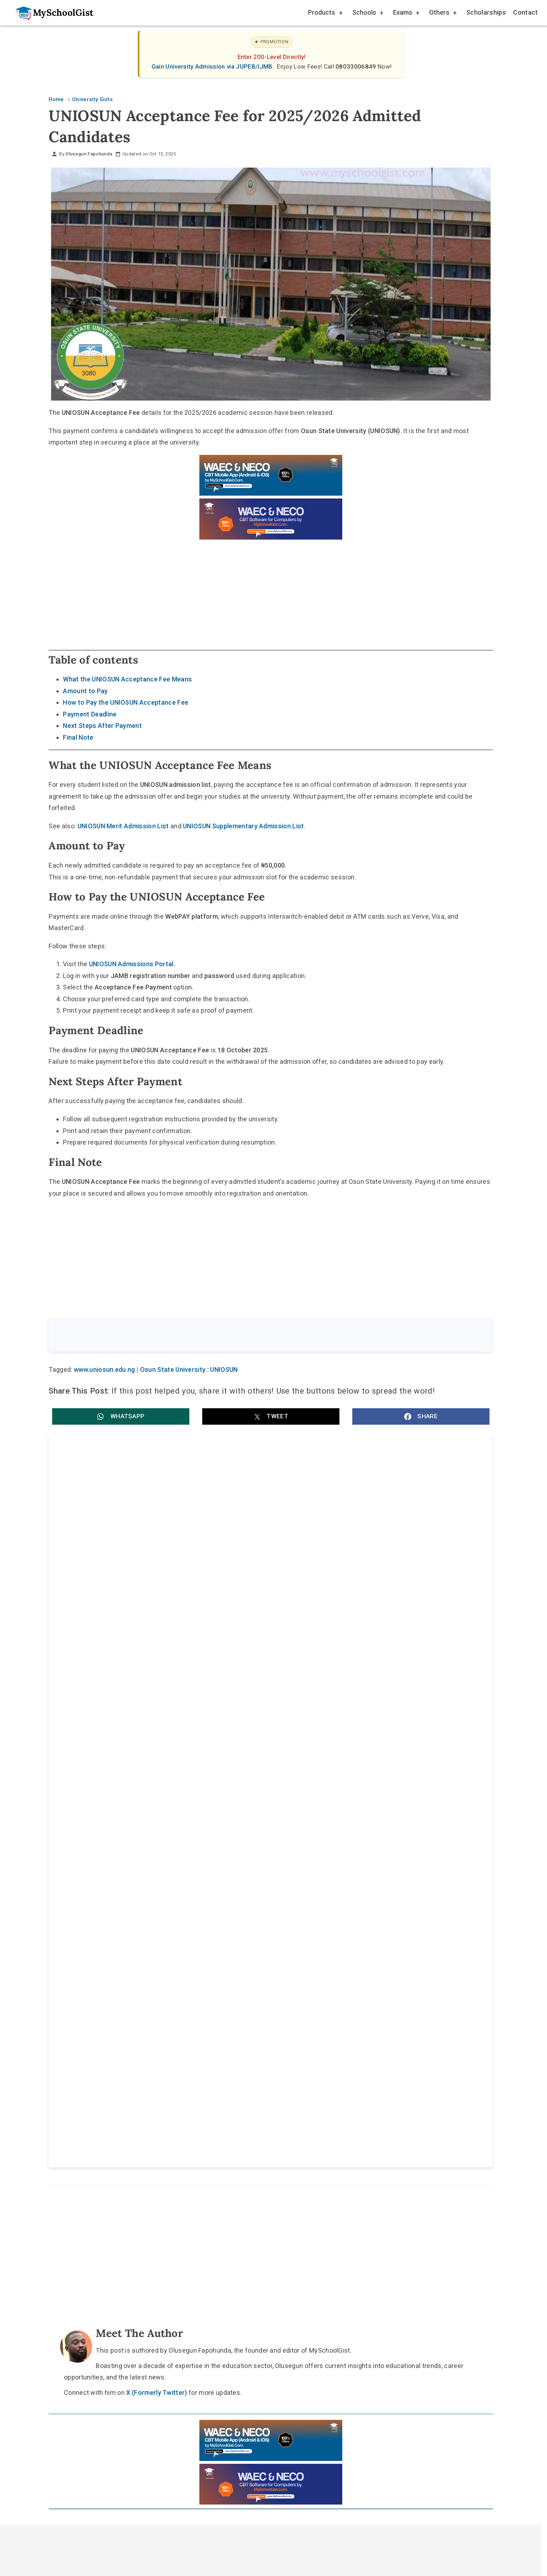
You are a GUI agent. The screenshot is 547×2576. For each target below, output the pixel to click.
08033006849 (356, 66)
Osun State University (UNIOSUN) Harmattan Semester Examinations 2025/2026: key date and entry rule (158, 1597)
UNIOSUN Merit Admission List (123, 826)
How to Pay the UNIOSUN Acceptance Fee (125, 702)
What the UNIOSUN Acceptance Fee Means (127, 679)
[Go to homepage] (50, 13)
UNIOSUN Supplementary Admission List (243, 826)
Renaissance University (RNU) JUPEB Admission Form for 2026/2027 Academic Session (159, 1672)
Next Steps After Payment (102, 725)
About (235, 2075)
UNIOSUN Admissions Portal (131, 964)
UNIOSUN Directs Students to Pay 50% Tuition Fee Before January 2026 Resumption (373, 1597)
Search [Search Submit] (466, 1335)
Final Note (78, 737)
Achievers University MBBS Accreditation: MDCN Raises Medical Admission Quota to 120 (151, 1747)
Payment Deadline (89, 714)
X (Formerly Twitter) (156, 1914)
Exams (406, 13)
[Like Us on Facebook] (284, 2058)
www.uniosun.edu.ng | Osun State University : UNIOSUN (156, 1371)
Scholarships (486, 12)
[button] (121, 1417)
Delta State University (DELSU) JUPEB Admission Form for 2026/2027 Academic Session (378, 1747)
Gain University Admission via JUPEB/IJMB (212, 66)
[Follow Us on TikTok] (250, 2058)
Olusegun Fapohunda (88, 154)
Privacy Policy (330, 2075)
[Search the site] (252, 1335)
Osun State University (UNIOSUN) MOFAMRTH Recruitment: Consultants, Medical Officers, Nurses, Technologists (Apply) (366, 1522)
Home (200, 2075)
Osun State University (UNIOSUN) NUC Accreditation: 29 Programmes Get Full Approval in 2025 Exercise (159, 1522)
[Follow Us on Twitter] (267, 2058)
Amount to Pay (85, 691)
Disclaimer (278, 2075)
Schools (367, 13)
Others (442, 13)
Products (325, 13)
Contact (525, 12)
